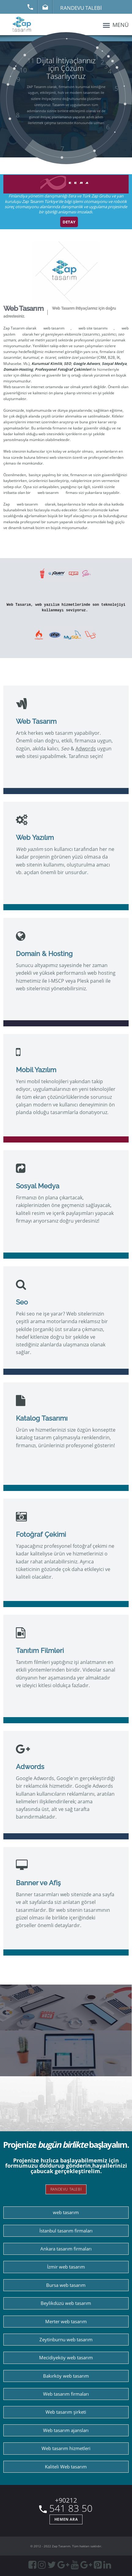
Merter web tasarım (66, 2321)
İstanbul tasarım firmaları (66, 2230)
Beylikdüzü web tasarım (66, 2303)
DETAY (69, 222)
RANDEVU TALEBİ (66, 2189)
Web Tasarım (23, 308)
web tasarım (53, 328)
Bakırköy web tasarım (66, 2376)
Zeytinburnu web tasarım (66, 2339)
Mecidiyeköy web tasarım (66, 2357)
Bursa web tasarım (66, 2285)
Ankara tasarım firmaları (66, 2248)
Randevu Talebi (81, 7)
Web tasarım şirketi (66, 2412)
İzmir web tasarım (66, 2266)
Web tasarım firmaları (66, 2394)
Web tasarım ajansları (66, 2430)
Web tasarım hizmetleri (66, 2448)
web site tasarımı (93, 328)
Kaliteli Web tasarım (66, 2466)
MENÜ (115, 25)
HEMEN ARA (66, 2519)
